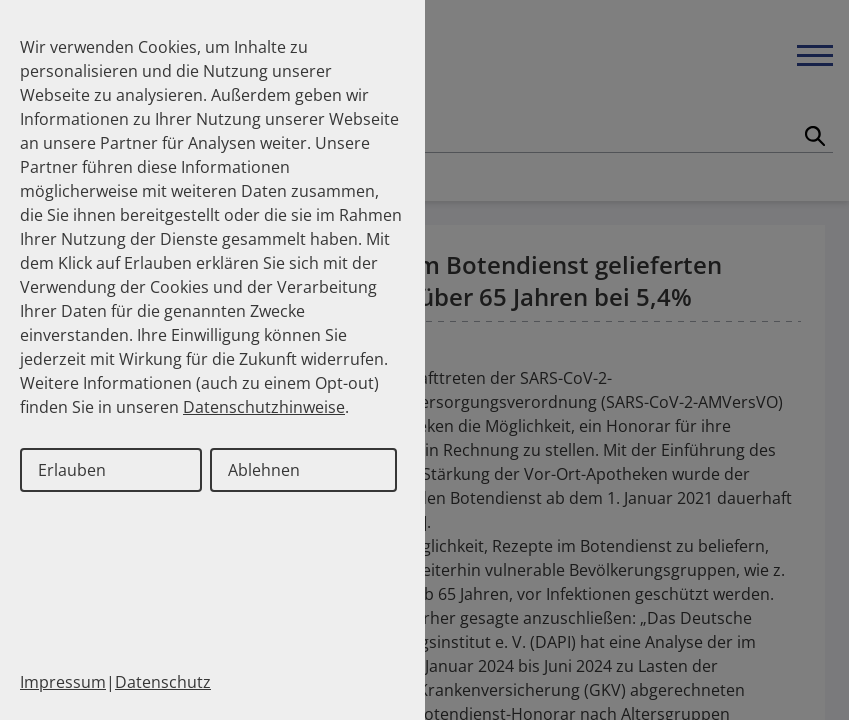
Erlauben (72, 470)
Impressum (63, 682)
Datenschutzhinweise (264, 407)
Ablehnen (264, 470)
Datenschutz (163, 682)
